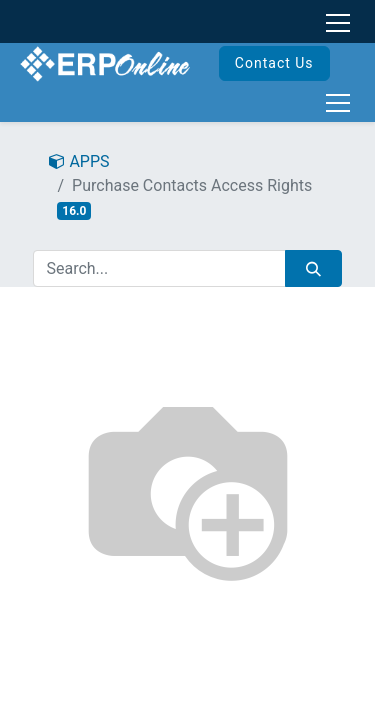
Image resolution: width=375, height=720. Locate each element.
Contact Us (274, 63)
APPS (79, 161)
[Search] (313, 268)
